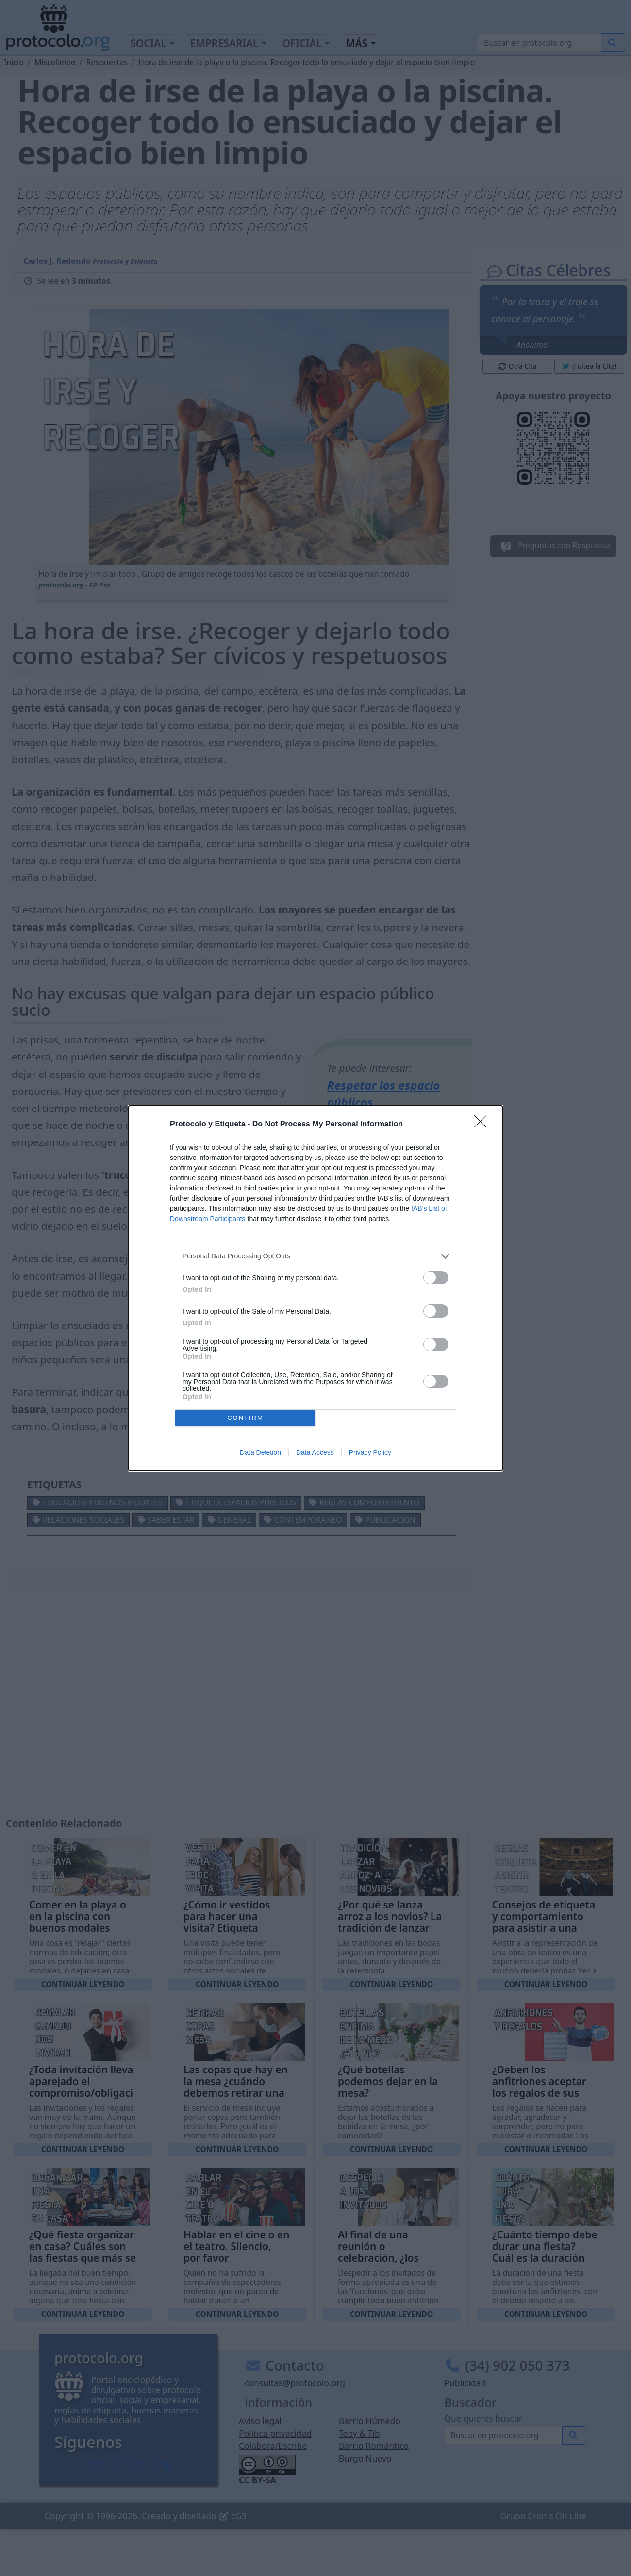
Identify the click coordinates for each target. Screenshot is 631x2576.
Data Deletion (260, 1452)
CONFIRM (245, 1417)
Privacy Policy (370, 1452)
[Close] (483, 1124)
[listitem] (315, 1256)
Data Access (315, 1452)
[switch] (435, 1277)
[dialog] (315, 1288)
